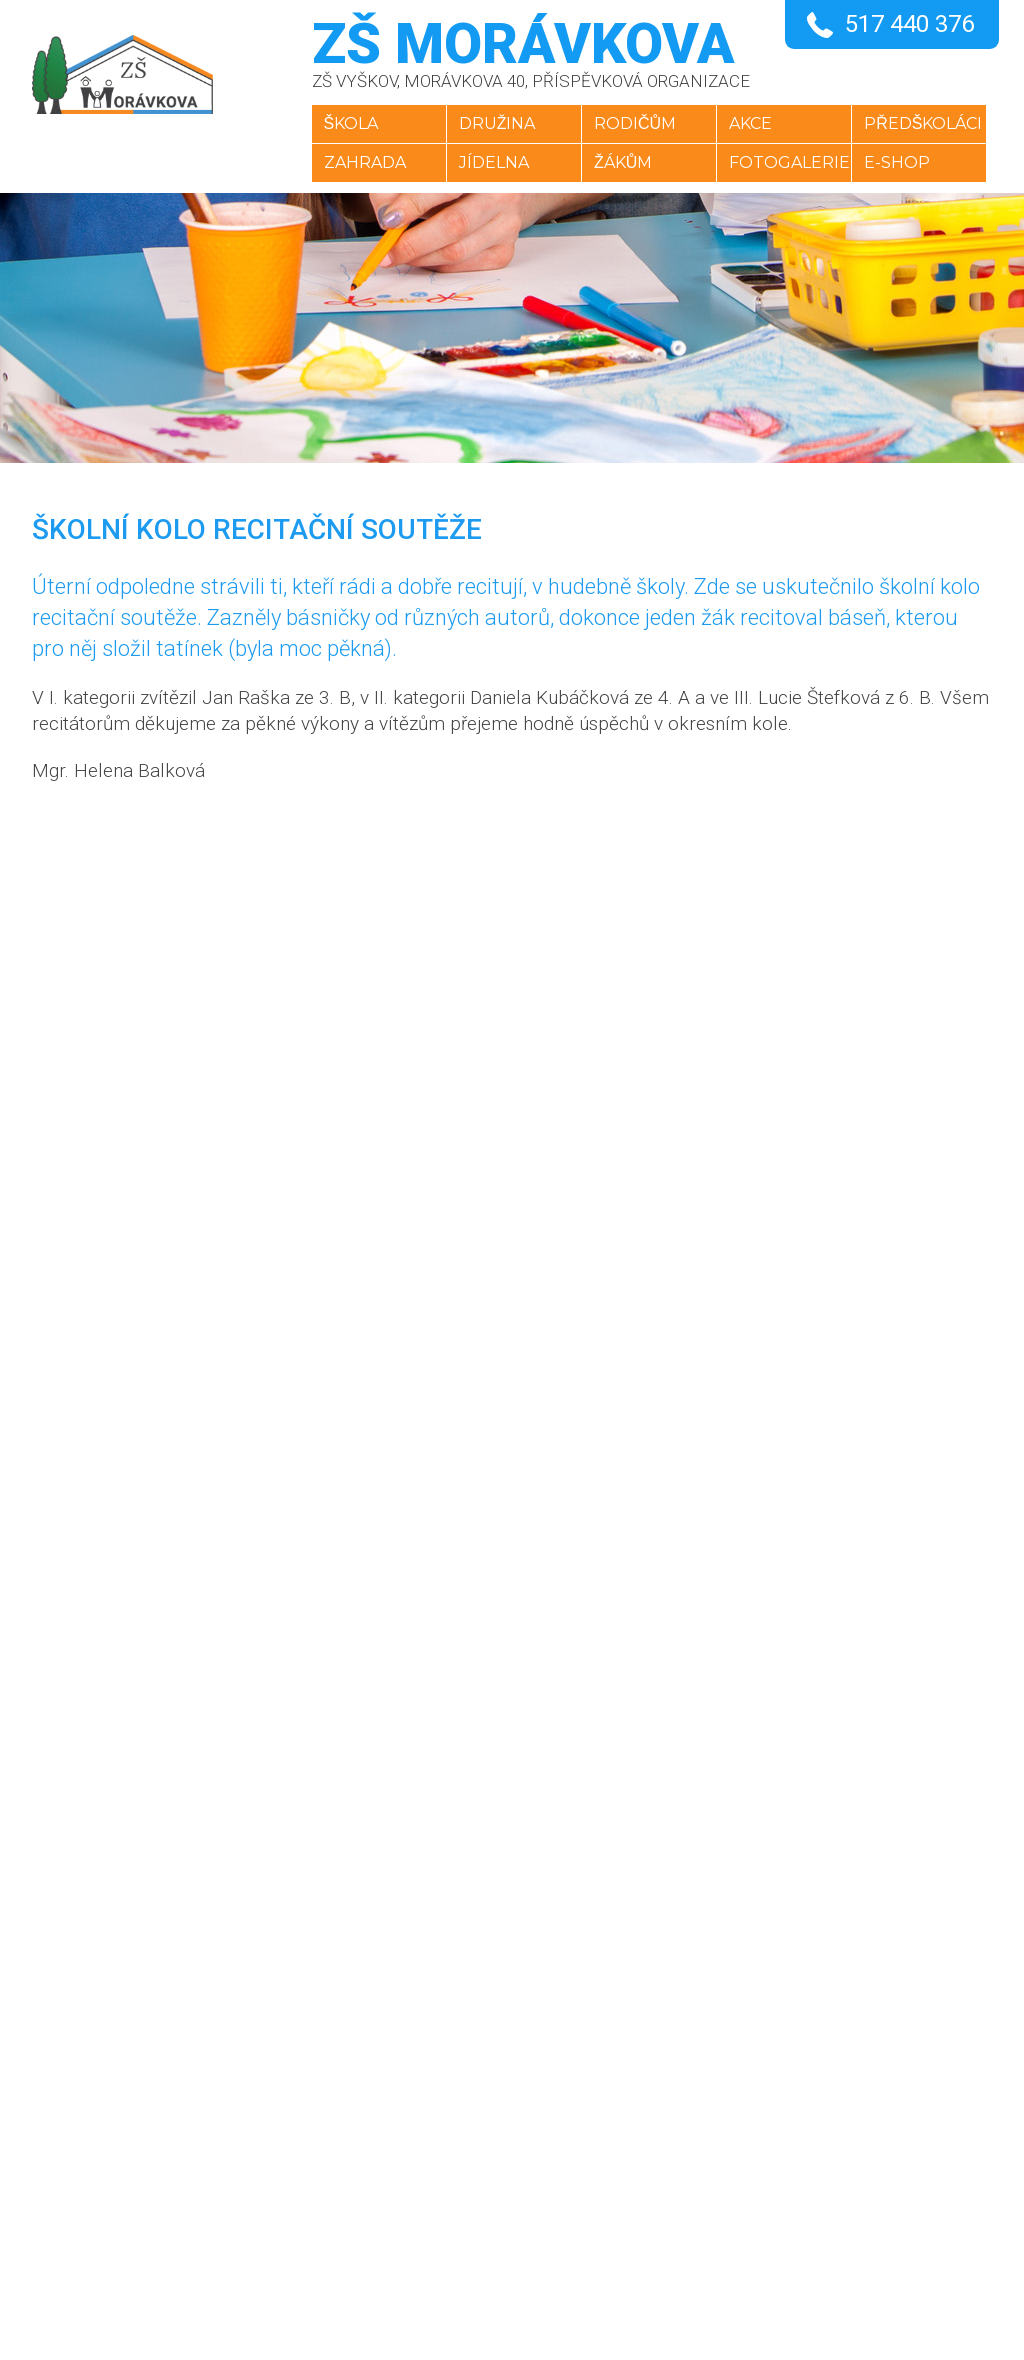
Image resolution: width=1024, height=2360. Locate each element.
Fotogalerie (791, 162)
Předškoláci (929, 123)
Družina (491, 123)
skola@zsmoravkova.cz (514, 2187)
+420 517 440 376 (487, 2138)
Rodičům (633, 123)
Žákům (621, 162)
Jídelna (488, 162)
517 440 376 (909, 24)
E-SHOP (903, 162)
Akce (752, 123)
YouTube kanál (476, 2236)
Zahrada (355, 162)
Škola (341, 123)
